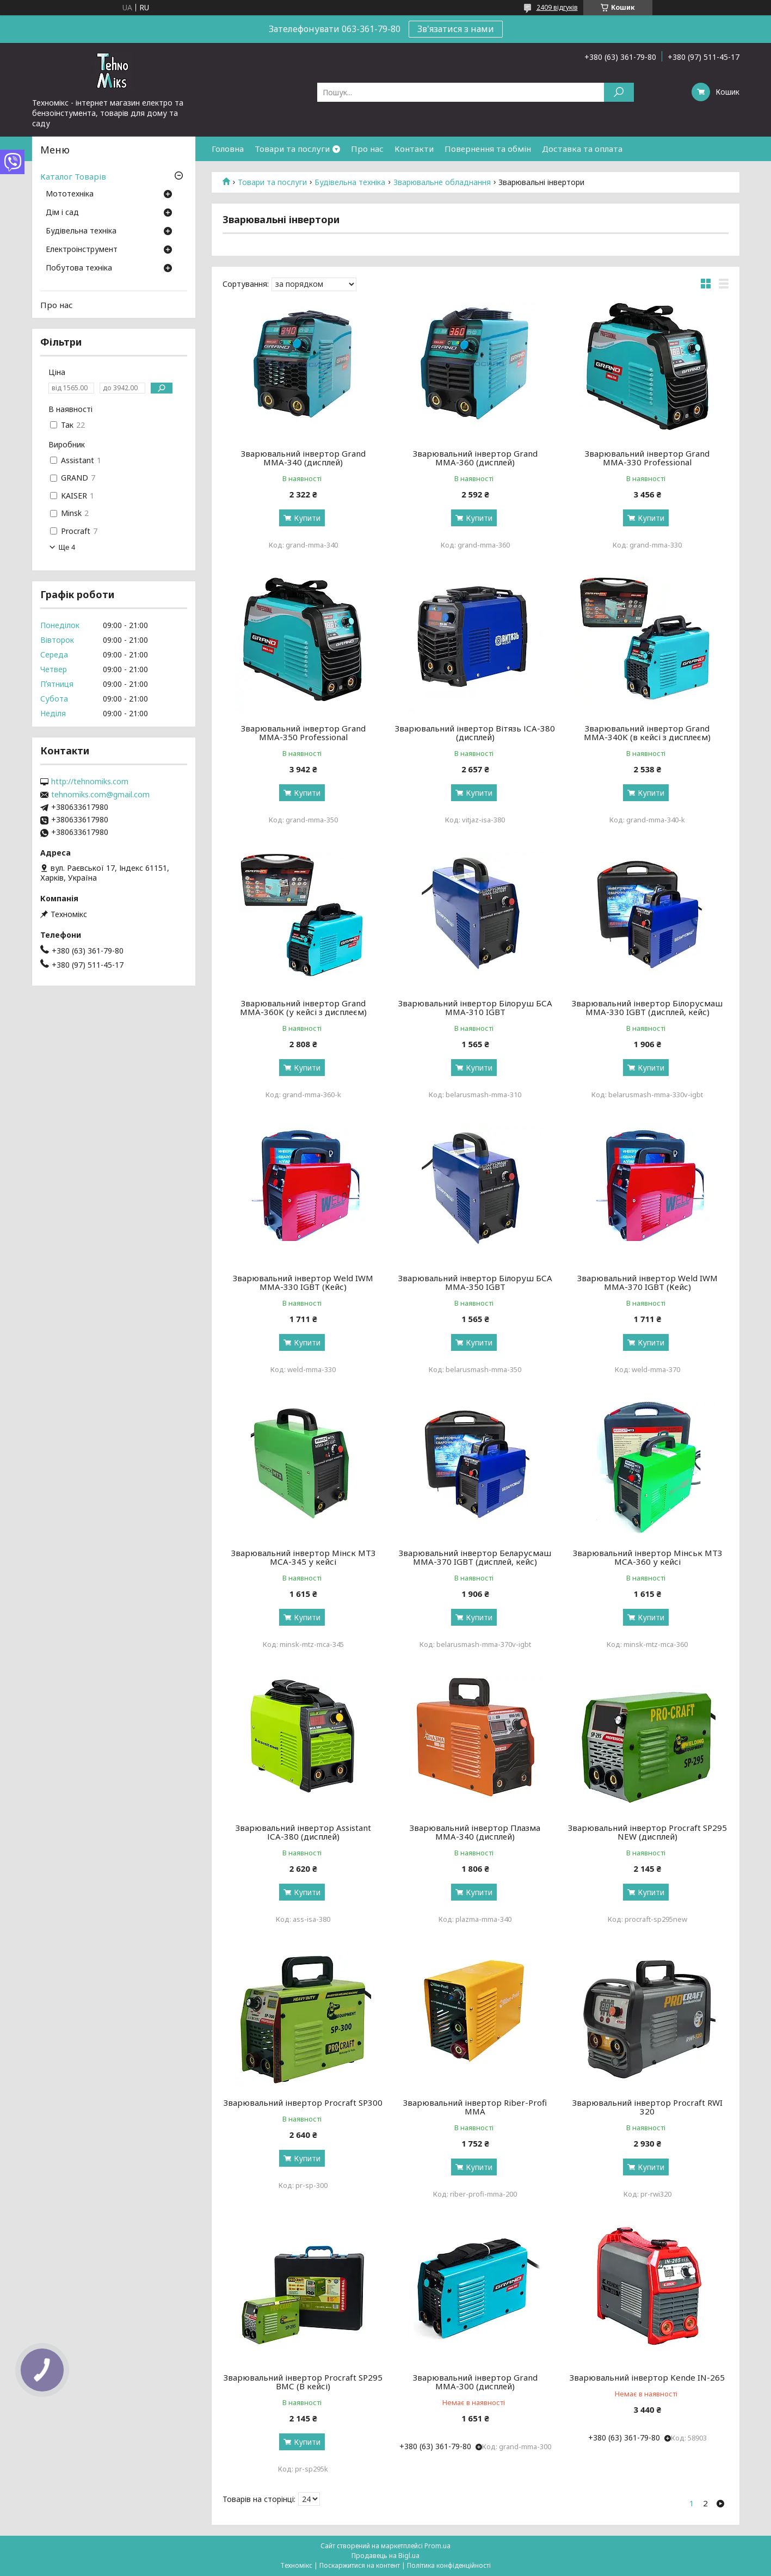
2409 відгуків (557, 7)
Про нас (367, 148)
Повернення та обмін (488, 148)
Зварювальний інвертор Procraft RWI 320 (647, 2107)
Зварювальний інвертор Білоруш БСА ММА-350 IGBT (475, 1282)
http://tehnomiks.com (89, 781)
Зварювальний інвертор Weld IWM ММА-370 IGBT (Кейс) (647, 1282)
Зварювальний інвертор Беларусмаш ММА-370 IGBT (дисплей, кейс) (475, 1557)
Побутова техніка (79, 268)
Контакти (414, 148)
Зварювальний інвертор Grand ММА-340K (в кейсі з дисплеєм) (647, 732)
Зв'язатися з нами (455, 29)
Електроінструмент (82, 249)
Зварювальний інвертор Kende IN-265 (647, 2377)
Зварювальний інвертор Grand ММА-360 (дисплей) (475, 457)
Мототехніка (70, 194)
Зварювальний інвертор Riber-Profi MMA (475, 2107)
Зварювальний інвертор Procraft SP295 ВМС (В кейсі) (303, 2381)
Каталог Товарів (73, 176)
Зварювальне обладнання (442, 182)
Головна (228, 148)
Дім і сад (62, 212)
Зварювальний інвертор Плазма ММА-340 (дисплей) (475, 1832)
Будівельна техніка (349, 182)
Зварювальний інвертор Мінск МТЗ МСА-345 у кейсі (303, 1557)
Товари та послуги (292, 148)
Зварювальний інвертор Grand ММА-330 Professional (647, 457)
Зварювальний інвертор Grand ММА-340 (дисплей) (303, 457)
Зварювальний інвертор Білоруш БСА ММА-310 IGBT (475, 1007)
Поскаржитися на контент (359, 2565)
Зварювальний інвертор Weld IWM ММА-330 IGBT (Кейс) (303, 1282)
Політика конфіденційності (449, 2565)
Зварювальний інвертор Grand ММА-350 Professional (303, 732)
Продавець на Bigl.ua (385, 2555)
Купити (307, 518)
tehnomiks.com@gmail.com (100, 795)
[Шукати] (619, 92)
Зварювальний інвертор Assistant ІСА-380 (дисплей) (303, 1832)
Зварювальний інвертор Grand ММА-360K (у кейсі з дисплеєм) (303, 1007)
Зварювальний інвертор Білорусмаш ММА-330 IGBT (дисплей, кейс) (647, 1007)
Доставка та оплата (582, 148)
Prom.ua (437, 2545)
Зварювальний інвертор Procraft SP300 (303, 2102)
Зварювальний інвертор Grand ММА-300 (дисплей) (475, 2381)
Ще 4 (67, 547)
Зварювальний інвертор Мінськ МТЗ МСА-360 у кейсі (647, 1557)
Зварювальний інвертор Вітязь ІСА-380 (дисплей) (475, 732)
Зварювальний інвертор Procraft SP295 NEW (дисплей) (647, 1832)
